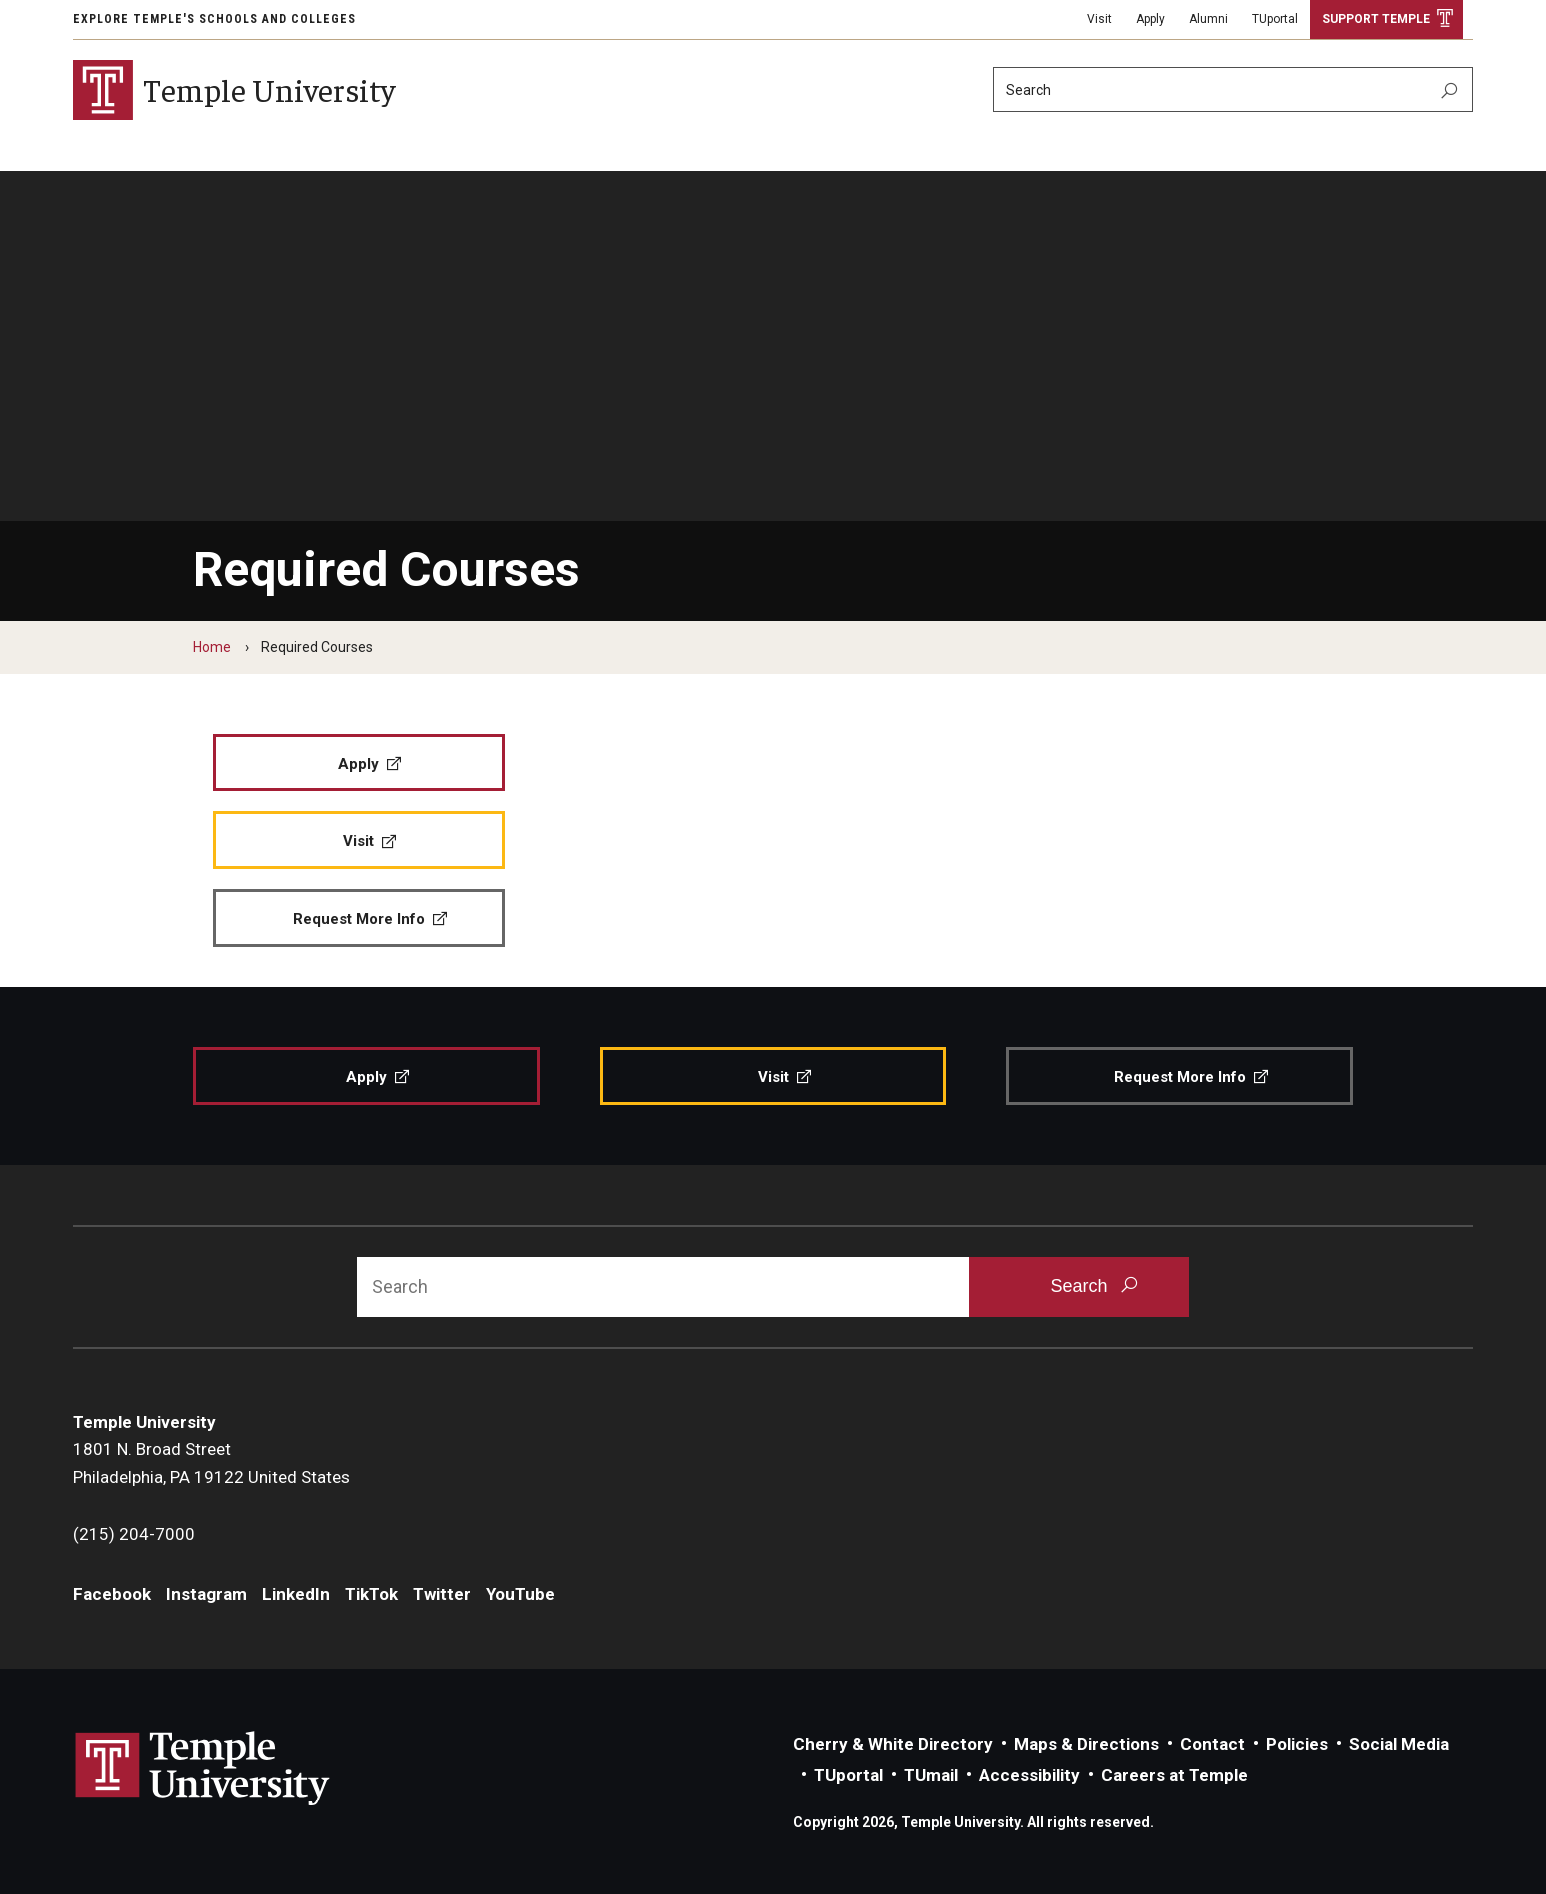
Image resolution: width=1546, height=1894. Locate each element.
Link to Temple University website (203, 1769)
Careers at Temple (1174, 1775)
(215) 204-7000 (134, 1534)
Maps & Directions (1086, 1744)
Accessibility (1029, 1775)
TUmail (931, 1775)
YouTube (520, 1594)
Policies (1297, 1744)
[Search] (1233, 89)
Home (212, 647)
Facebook (112, 1594)
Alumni (1208, 19)
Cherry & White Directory (893, 1744)
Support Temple (1376, 19)
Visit (1099, 19)
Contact (1212, 1744)
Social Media (1399, 1744)
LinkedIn (296, 1594)
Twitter (442, 1594)
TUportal (1275, 19)
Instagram (206, 1594)
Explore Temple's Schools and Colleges (214, 19)
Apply (1150, 19)
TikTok (371, 1594)
